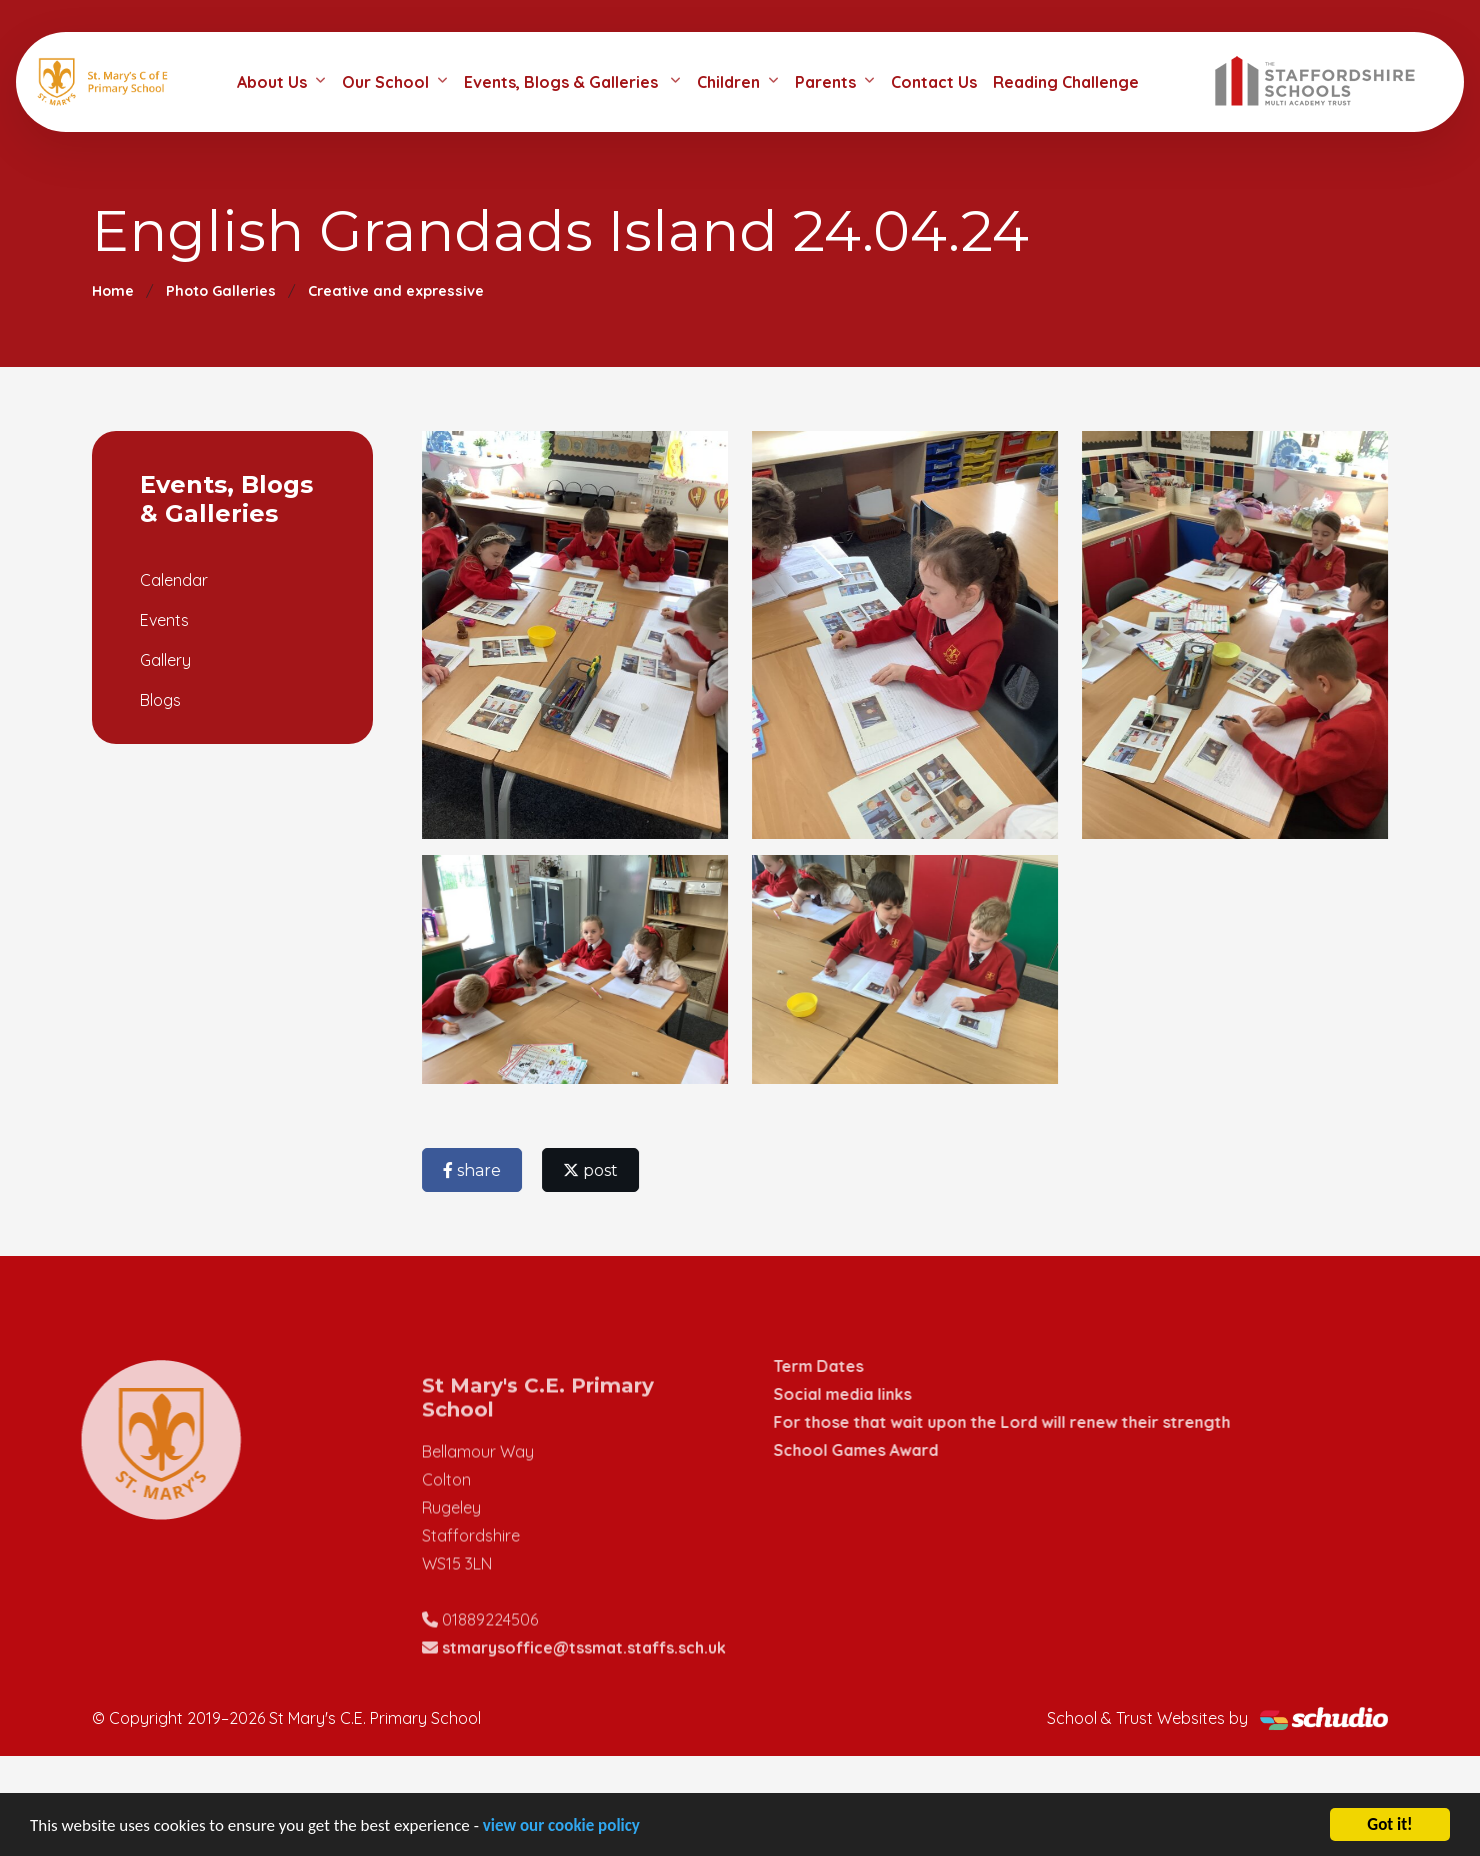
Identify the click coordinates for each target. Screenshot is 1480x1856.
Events (161, 620)
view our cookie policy (561, 1827)
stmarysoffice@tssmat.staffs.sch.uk (584, 1682)
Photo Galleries (221, 291)
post (593, 1170)
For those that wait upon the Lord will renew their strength (1036, 1422)
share (475, 1170)
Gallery (162, 660)
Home (113, 291)
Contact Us (934, 82)
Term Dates (853, 1366)
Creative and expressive (396, 291)
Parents (825, 82)
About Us (272, 82)
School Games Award (890, 1450)
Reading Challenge (1066, 82)
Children (728, 82)
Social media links (877, 1394)
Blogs (157, 700)
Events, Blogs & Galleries (563, 82)
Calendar (171, 580)
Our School (385, 82)
